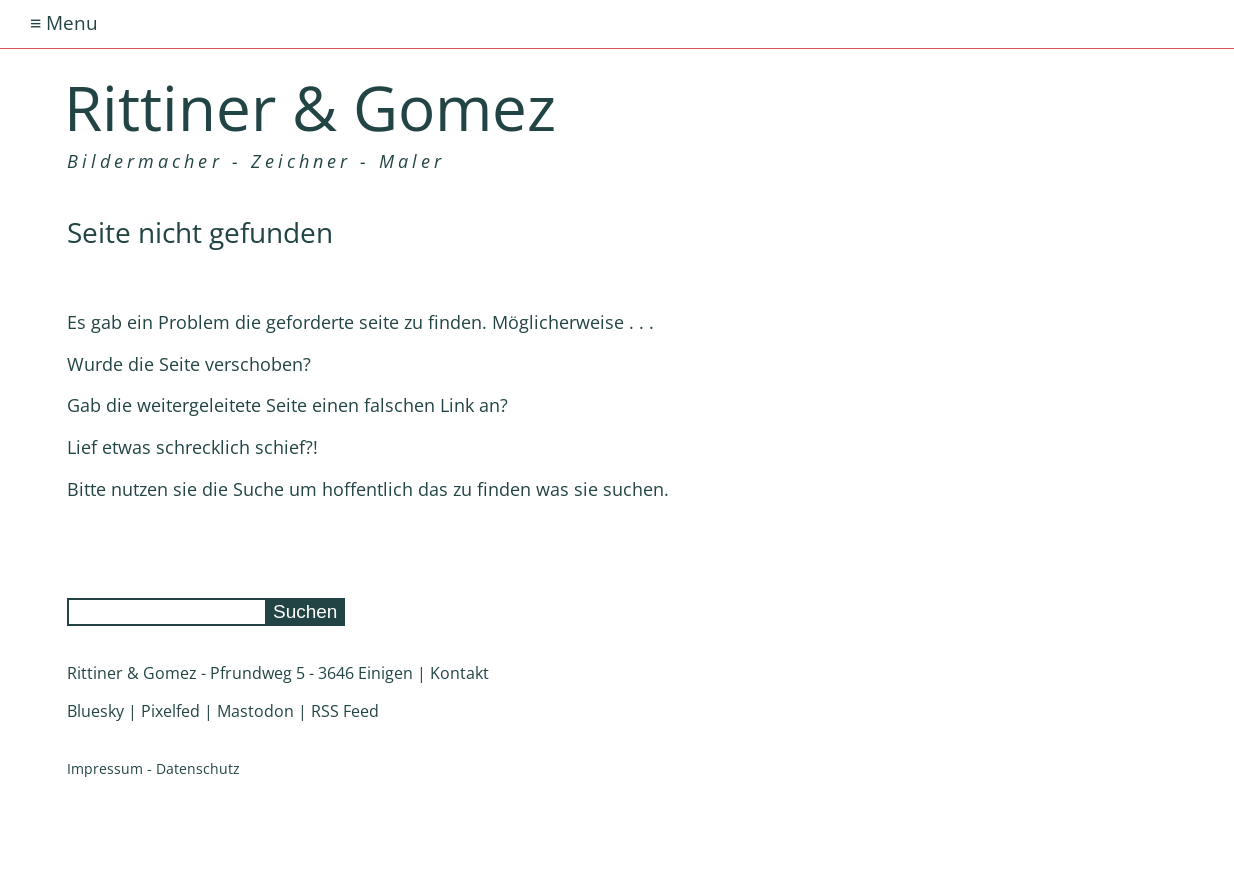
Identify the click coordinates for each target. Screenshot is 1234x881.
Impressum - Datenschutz (153, 768)
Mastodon (255, 711)
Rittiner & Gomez (310, 107)
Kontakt (459, 673)
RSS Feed (345, 711)
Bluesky (95, 711)
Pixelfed (170, 711)
